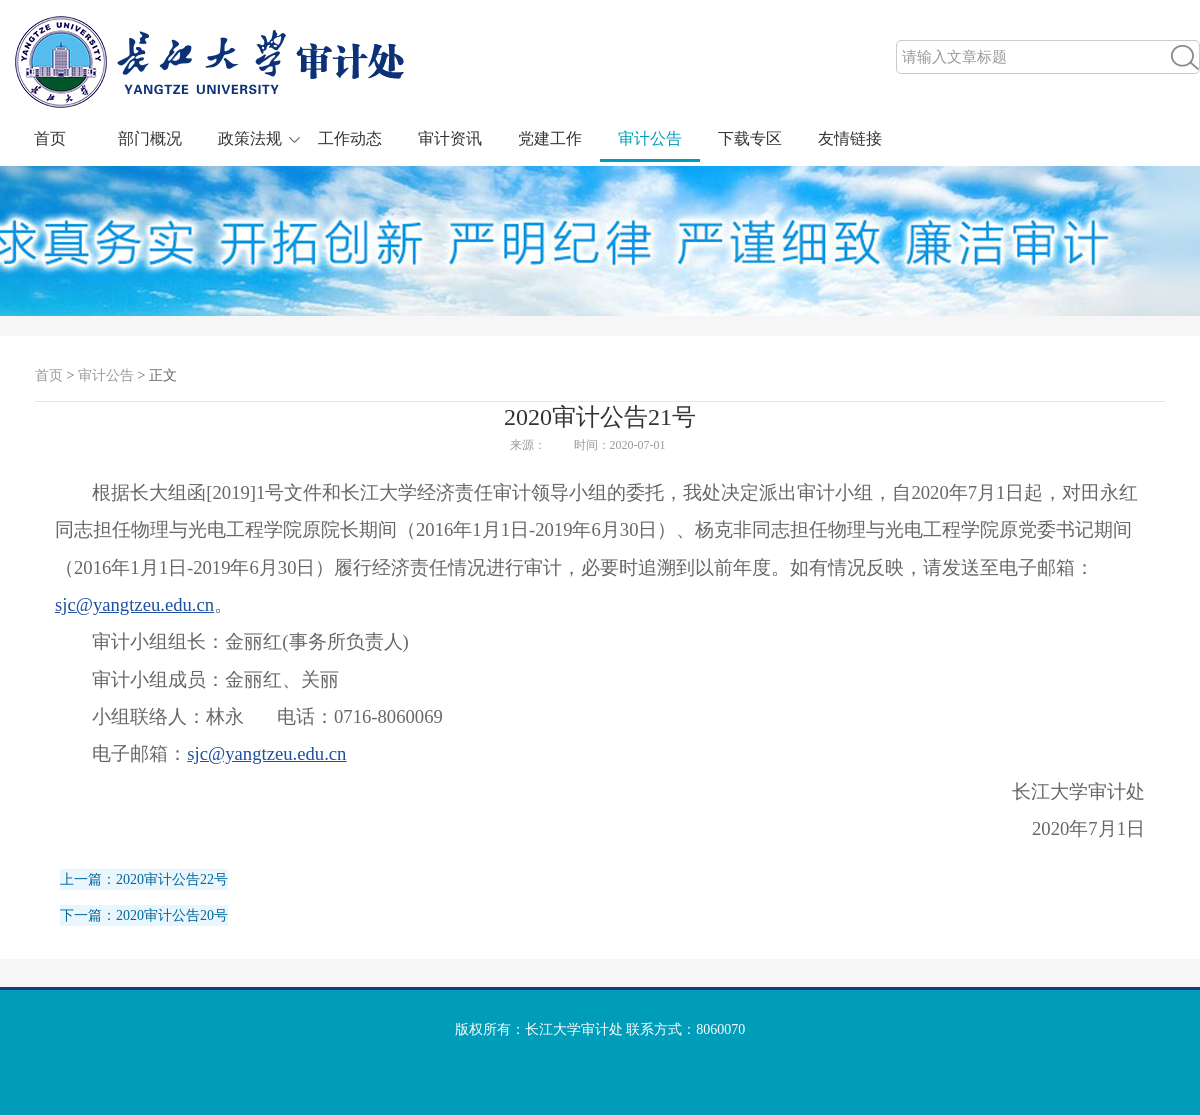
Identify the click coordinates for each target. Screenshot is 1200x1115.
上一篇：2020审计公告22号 (144, 879)
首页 (50, 138)
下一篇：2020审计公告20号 (144, 915)
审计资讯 (450, 138)
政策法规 (250, 138)
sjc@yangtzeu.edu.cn (134, 604)
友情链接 (850, 138)
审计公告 (650, 138)
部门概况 (150, 138)
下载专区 (750, 138)
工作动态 (350, 138)
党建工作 (550, 138)
